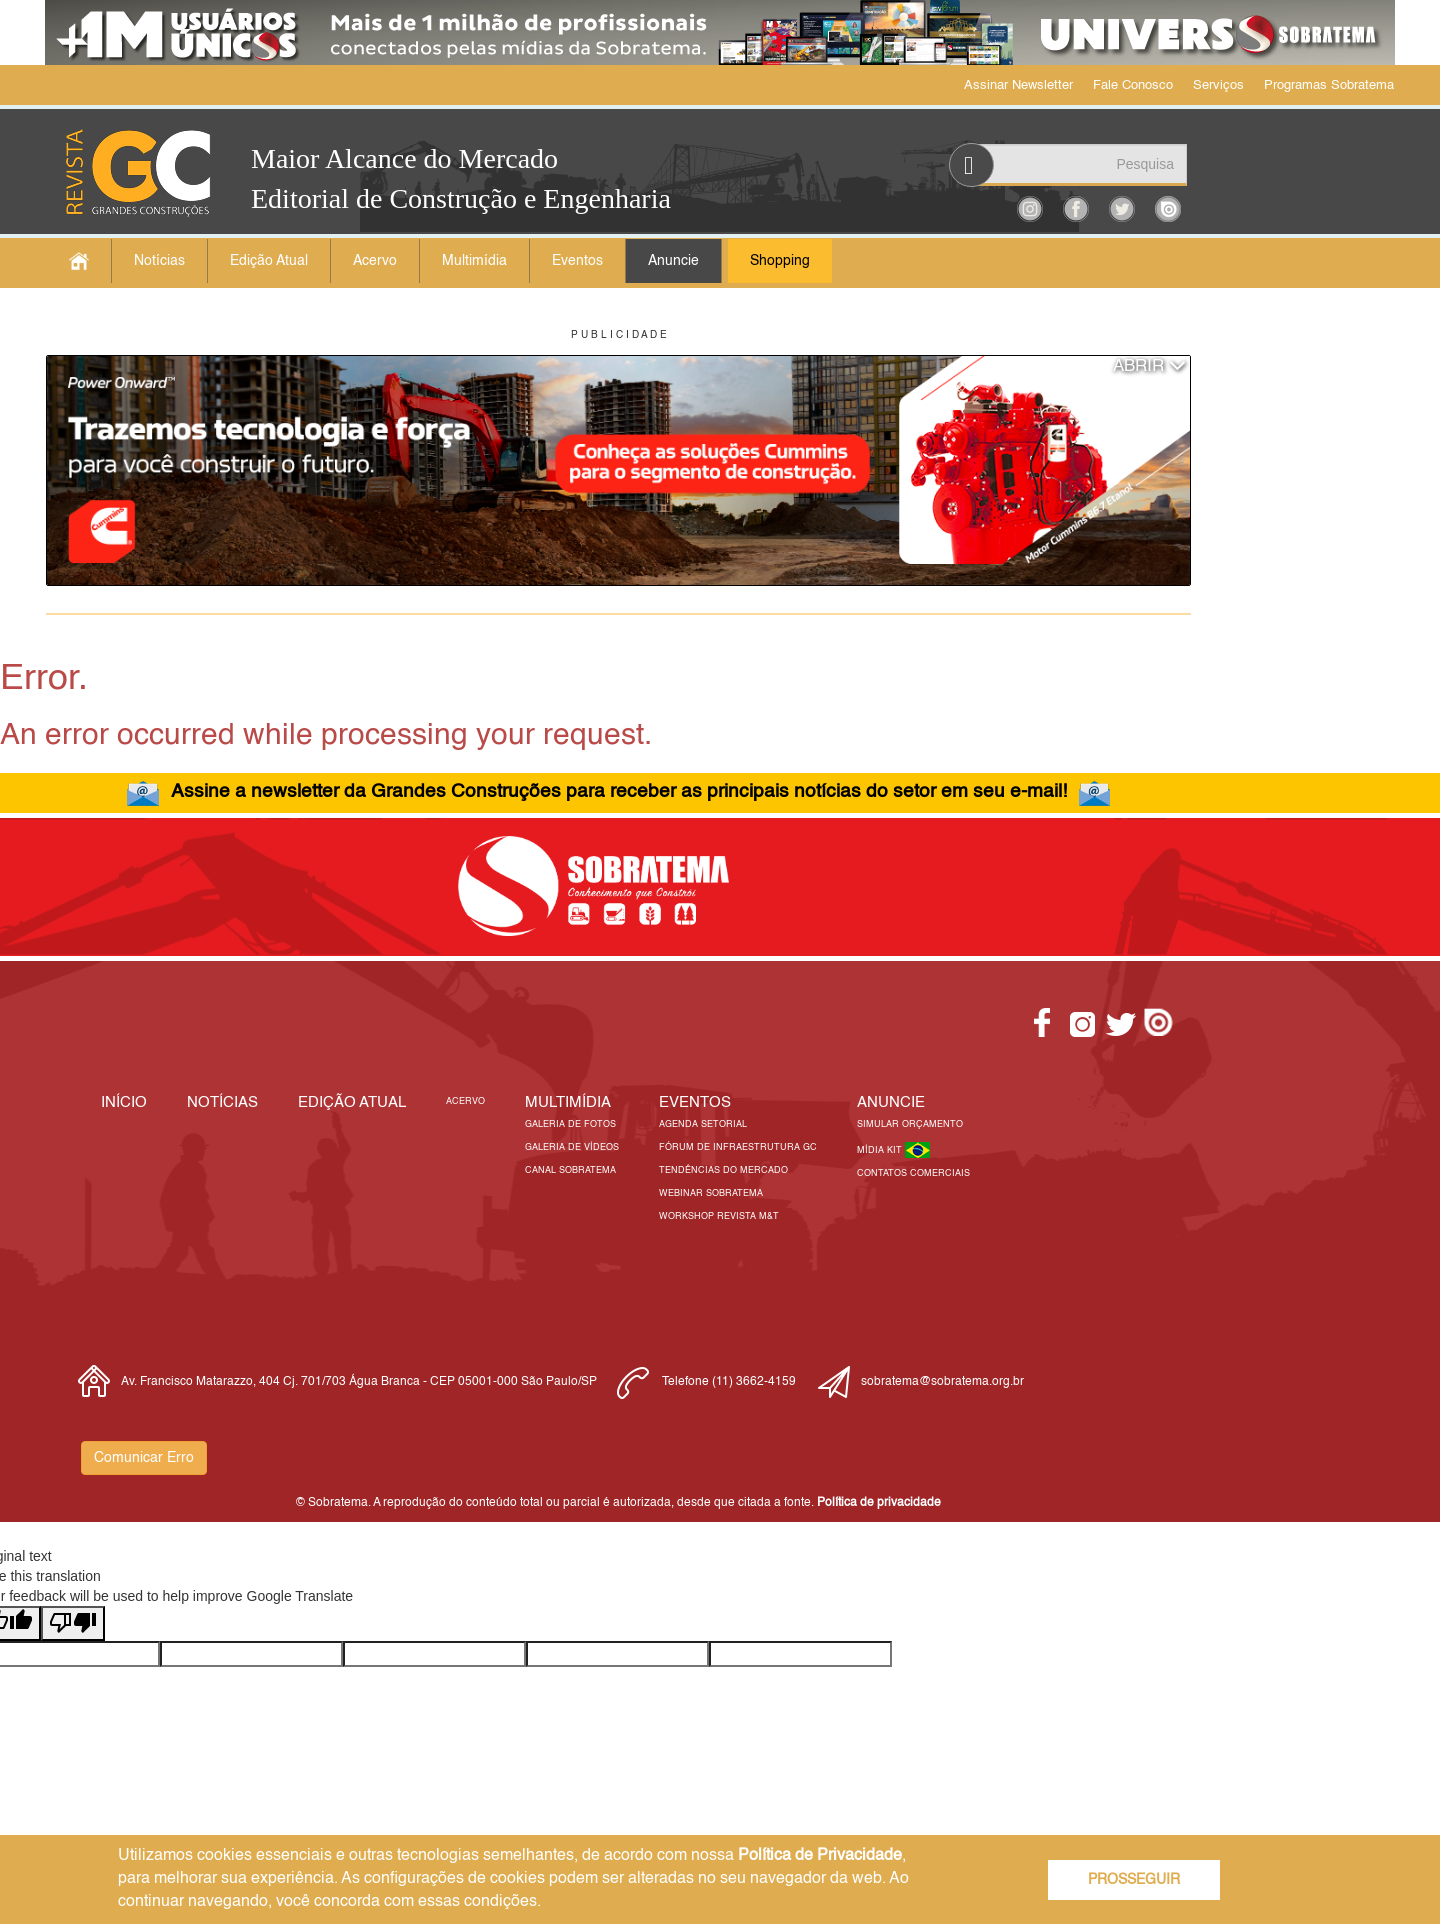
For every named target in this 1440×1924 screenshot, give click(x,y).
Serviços (1218, 85)
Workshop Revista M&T (719, 1216)
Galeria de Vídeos (572, 1147)
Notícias (159, 261)
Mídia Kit (881, 1150)
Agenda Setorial (703, 1124)
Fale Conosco (1133, 85)
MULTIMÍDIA (568, 1102)
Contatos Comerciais (913, 1173)
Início (124, 1102)
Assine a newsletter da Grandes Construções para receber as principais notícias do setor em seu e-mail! (619, 791)
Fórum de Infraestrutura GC (738, 1147)
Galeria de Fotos (570, 1124)
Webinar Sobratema (711, 1193)
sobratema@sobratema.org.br (942, 1382)
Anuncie (673, 261)
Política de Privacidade (820, 1856)
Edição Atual (269, 261)
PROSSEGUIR (1134, 1880)
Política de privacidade (879, 1503)
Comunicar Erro (144, 1458)
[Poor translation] (73, 1623)
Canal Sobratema (570, 1170)
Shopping (780, 261)
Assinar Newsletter (1018, 85)
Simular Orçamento (910, 1124)
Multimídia (474, 261)
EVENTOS (695, 1102)
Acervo (375, 261)
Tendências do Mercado (723, 1170)
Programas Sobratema (1329, 85)
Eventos (577, 261)
